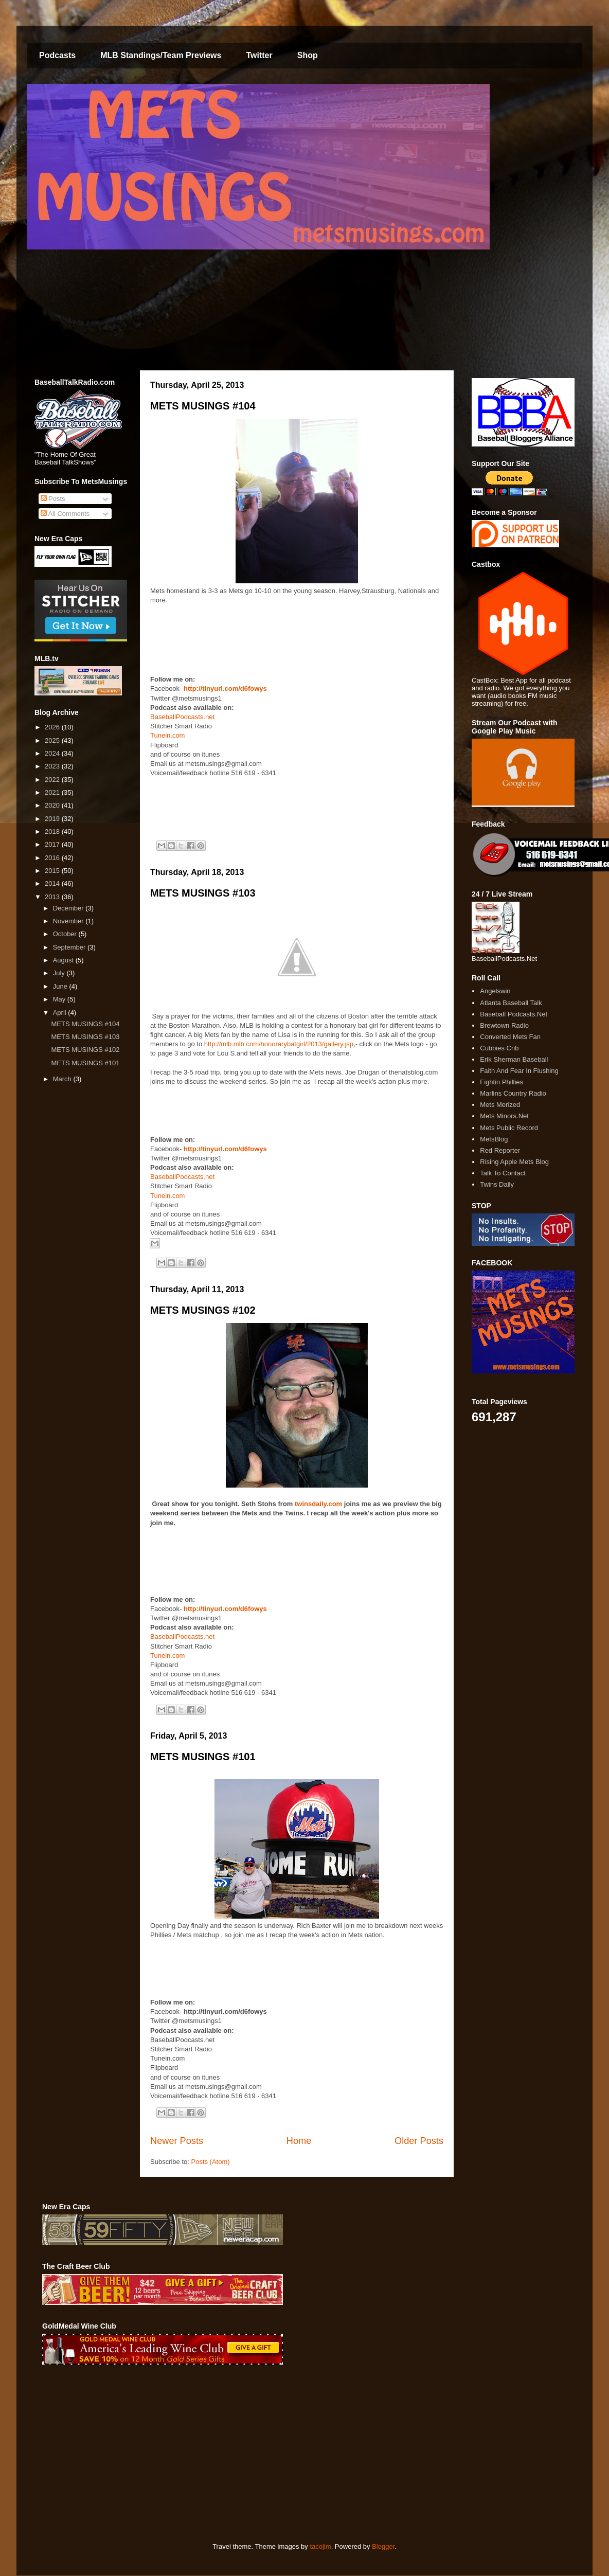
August (64, 960)
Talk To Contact (503, 1173)
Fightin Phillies (501, 1082)
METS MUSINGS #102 (203, 1310)
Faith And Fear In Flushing (519, 1071)
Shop (307, 55)
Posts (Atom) (210, 2162)
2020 (53, 805)
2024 (53, 753)
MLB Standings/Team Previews (160, 55)
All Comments (65, 513)
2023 (53, 766)
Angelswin (495, 991)
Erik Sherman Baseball (514, 1059)
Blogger (383, 2546)
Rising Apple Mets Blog (514, 1162)
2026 (53, 727)
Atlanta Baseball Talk (511, 1003)
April (60, 1012)
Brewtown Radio (504, 1025)
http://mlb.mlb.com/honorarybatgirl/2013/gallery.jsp (278, 1044)
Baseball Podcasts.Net (513, 1014)
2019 (53, 818)
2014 (53, 883)
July (60, 973)
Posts (53, 499)
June (61, 986)
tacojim (320, 2546)
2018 (53, 831)
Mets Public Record (509, 1128)
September (70, 947)
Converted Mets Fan (510, 1037)
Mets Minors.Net (504, 1116)
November (69, 921)
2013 (53, 897)
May (60, 999)
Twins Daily (497, 1184)
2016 (53, 858)
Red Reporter (500, 1150)
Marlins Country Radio (513, 1093)
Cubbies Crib (499, 1048)
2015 (53, 870)
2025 (53, 740)
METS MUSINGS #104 (203, 406)
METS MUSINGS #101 (203, 1756)
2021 (53, 792)
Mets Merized (500, 1104)
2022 (53, 779)
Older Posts (419, 2141)
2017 (53, 844)
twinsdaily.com (319, 1504)
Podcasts (57, 55)
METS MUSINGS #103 (203, 893)
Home (299, 2141)
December (69, 908)
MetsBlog (494, 1139)
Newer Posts (176, 2141)
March (63, 1079)
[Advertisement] (226, 2454)
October (66, 934)
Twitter (259, 55)
